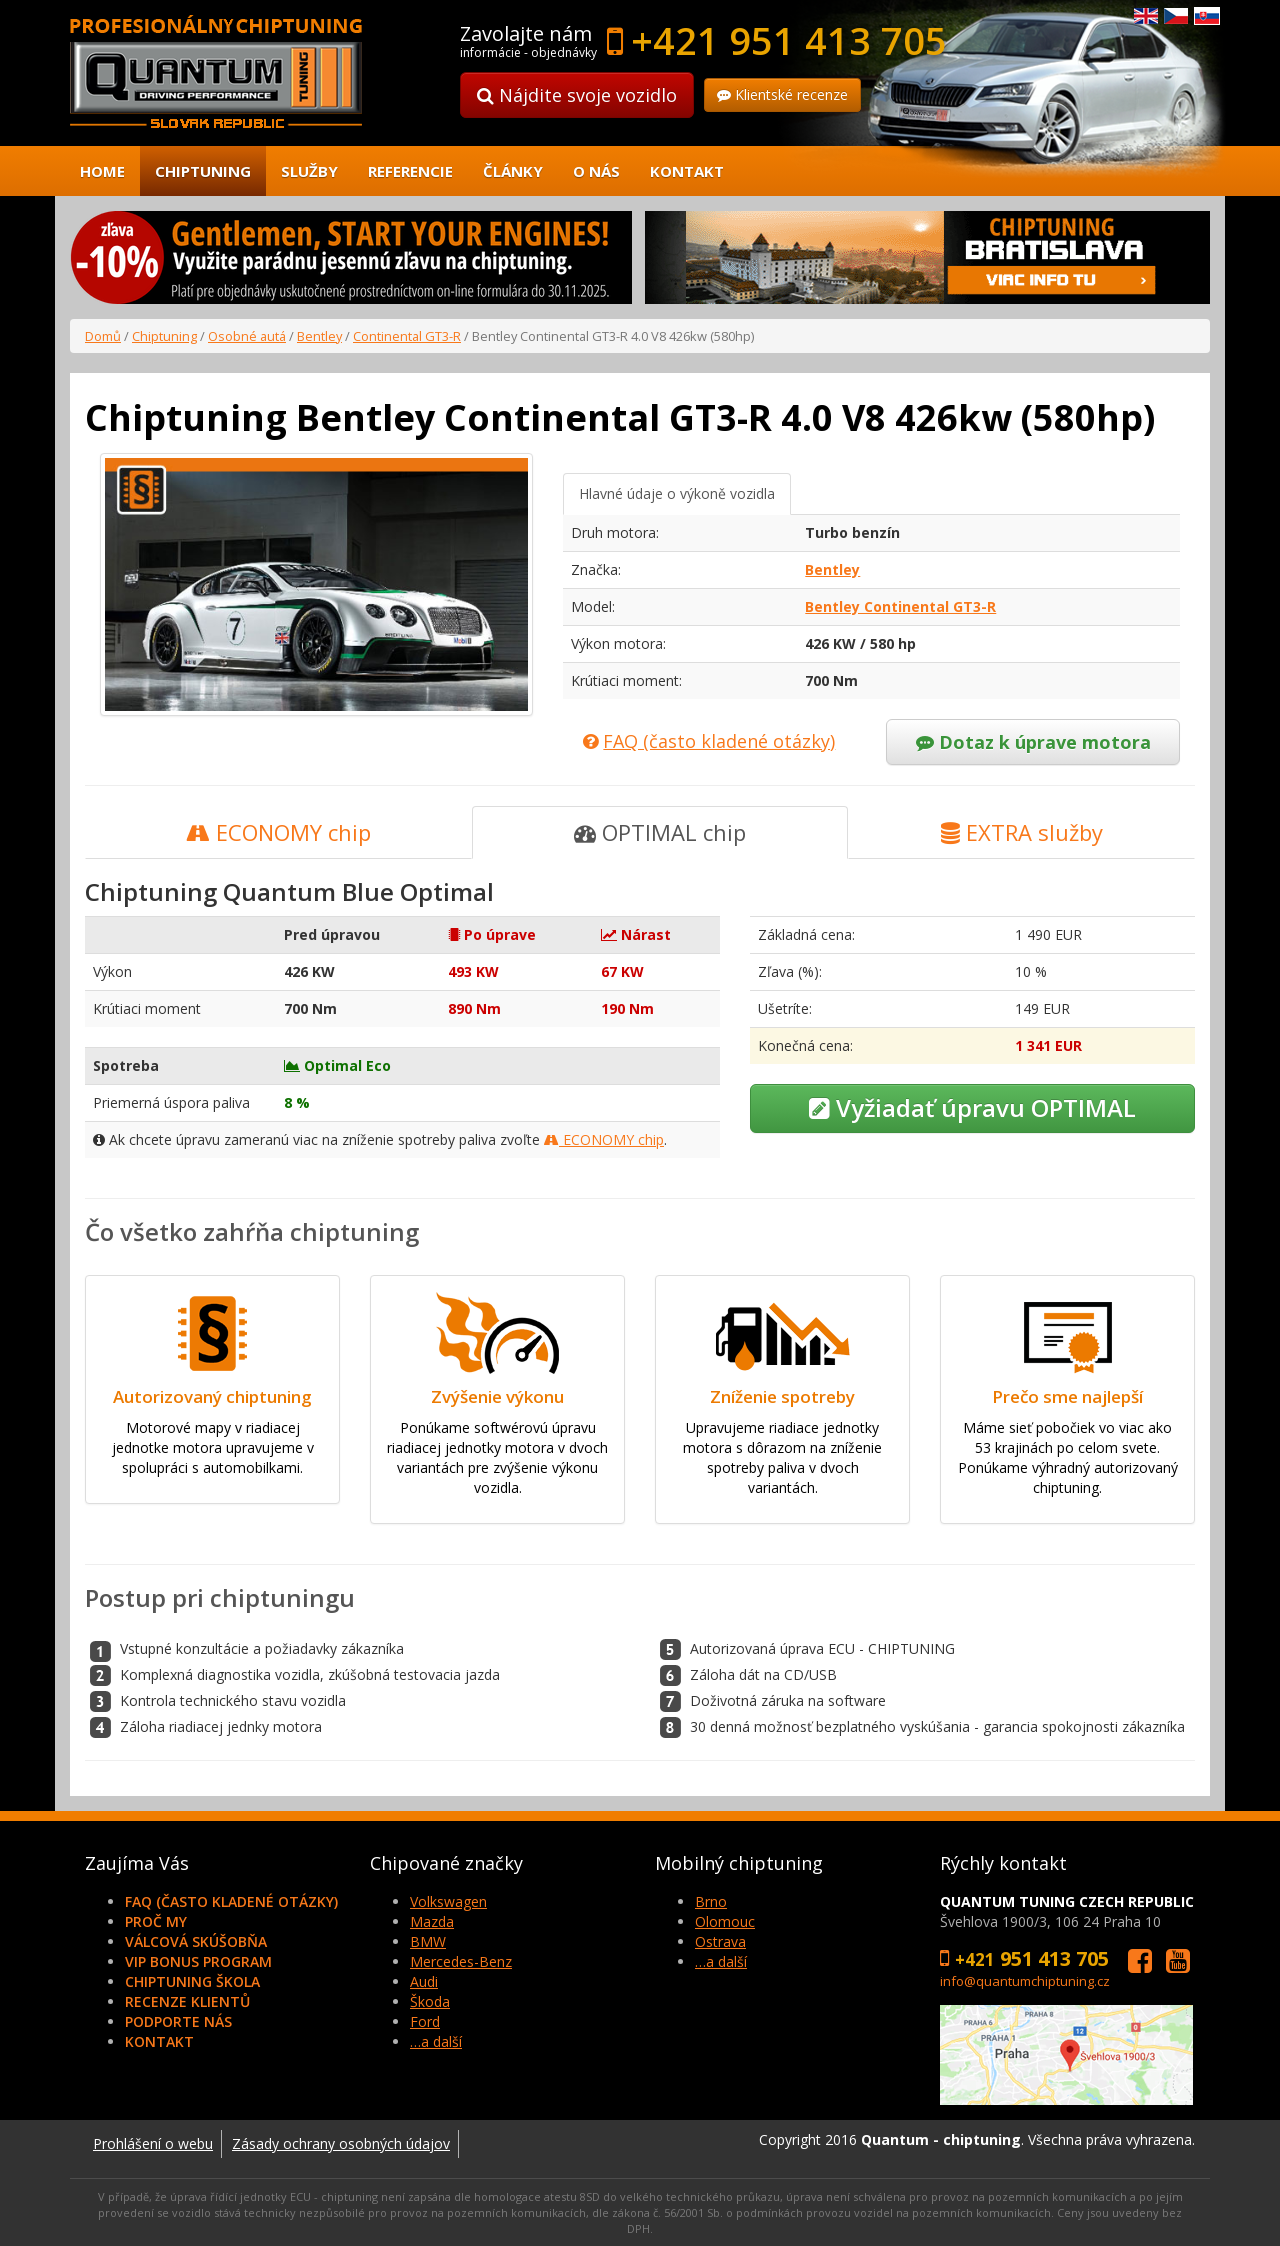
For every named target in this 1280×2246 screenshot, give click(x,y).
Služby (309, 171)
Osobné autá (247, 336)
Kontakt (687, 171)
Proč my (156, 1921)
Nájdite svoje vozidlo (577, 95)
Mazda (432, 1921)
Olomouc (725, 1921)
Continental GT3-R (407, 336)
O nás (596, 171)
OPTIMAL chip (660, 832)
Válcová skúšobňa (196, 1941)
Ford (425, 2021)
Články (513, 171)
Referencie (410, 171)
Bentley (319, 336)
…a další (436, 2041)
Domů (103, 336)
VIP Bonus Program (198, 1961)
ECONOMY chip (278, 832)
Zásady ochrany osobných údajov (341, 2143)
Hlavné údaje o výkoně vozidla (677, 493)
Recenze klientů (187, 2001)
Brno (711, 1901)
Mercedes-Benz (461, 1961)
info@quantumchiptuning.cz (1025, 1981)
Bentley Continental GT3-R (900, 606)
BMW (428, 1941)
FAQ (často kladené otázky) (231, 1901)
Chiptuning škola (192, 1981)
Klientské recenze (782, 94)
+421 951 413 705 (789, 40)
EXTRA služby (1022, 832)
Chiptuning (203, 171)
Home (102, 171)
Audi (424, 1981)
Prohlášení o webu (153, 2143)
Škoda (430, 2001)
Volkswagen (448, 1901)
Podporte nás (178, 2021)
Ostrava (720, 1941)
